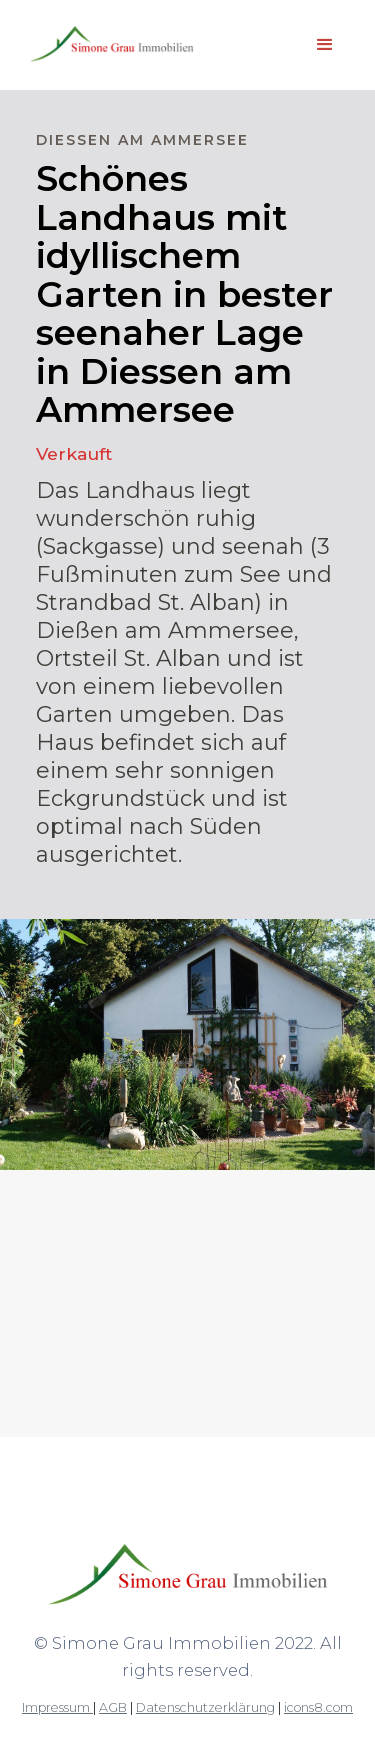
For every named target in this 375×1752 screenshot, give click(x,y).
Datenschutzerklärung (205, 1707)
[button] (325, 45)
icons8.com (318, 1707)
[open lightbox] (187, 1244)
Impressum (57, 1707)
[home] (107, 45)
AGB (113, 1707)
